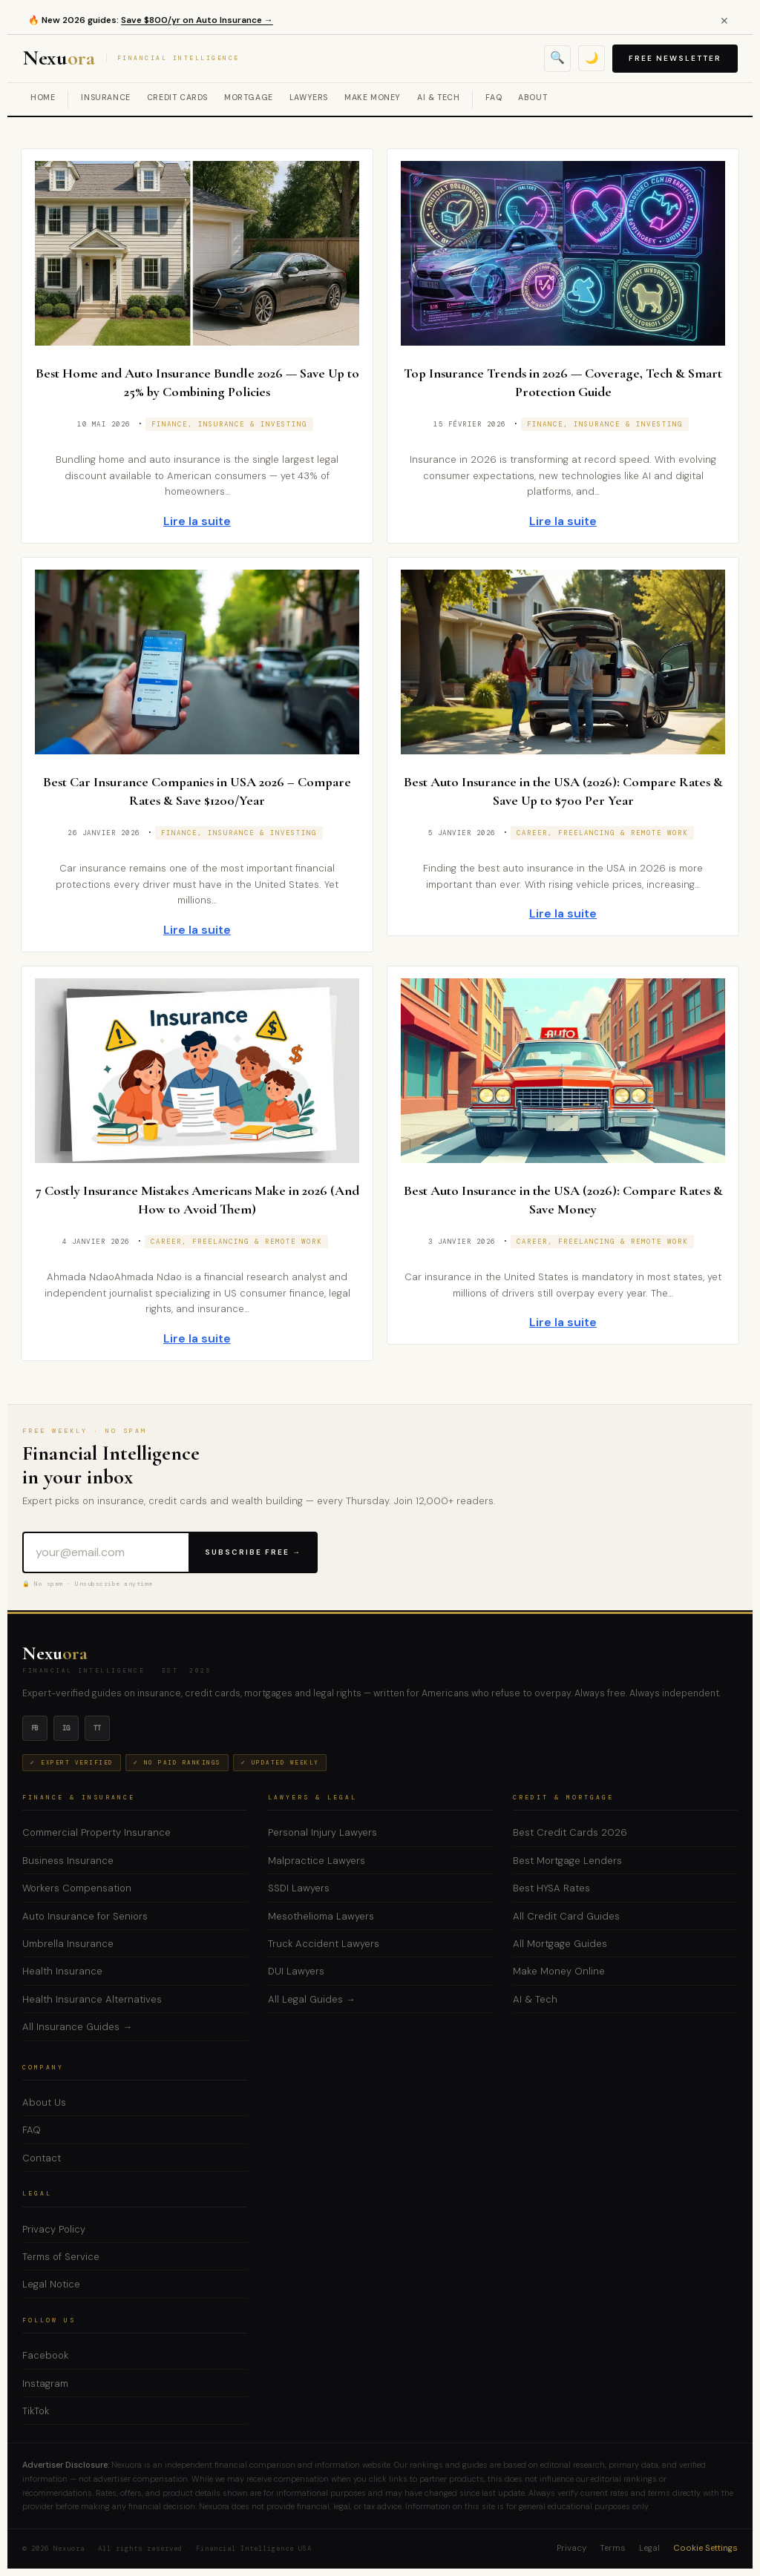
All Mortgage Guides (560, 1943)
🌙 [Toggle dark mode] (592, 57)
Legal (649, 2548)
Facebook (45, 2355)
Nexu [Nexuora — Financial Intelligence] (131, 58)
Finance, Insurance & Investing (229, 424)
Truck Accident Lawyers (323, 1943)
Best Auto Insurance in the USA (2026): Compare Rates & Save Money (563, 1199)
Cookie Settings (705, 2548)
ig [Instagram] (66, 1728)
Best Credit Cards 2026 (570, 1832)
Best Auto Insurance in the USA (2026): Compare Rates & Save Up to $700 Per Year (563, 790)
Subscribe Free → (253, 1552)
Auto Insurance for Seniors (85, 1916)
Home (42, 97)
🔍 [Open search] (557, 57)
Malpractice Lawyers (316, 1860)
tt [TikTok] (98, 1728)
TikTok (35, 2411)
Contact (41, 2158)
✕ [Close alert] (724, 21)
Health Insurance (62, 1971)
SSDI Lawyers (299, 1888)
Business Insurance (68, 1860)
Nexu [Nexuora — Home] (55, 1653)
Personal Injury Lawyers (322, 1832)
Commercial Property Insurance (96, 1832)
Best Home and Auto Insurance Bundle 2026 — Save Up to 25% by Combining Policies (197, 382)
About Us (44, 2102)
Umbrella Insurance (68, 1943)
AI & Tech (438, 97)
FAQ (493, 97)
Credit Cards (177, 97)
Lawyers (308, 97)
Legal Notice (51, 2284)
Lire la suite (197, 521)
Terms (613, 2548)
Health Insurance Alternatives (92, 1999)
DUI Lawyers (296, 1971)
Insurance (105, 97)
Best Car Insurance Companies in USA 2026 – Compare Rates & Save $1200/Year (197, 790)
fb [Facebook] (35, 1728)
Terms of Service (60, 2256)
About (532, 97)
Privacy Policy (53, 2229)
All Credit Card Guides (566, 1916)
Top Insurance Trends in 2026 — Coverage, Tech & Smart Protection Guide (563, 382)
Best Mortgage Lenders (567, 1860)
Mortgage (248, 97)
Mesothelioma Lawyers (321, 1916)
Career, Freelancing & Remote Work (602, 833)
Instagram (45, 2383)
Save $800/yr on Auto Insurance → (197, 20)
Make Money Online (559, 1971)
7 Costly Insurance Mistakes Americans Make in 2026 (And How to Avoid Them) (197, 1199)
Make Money (372, 97)
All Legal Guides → (312, 1999)
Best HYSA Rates (551, 1888)
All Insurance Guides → (77, 2026)
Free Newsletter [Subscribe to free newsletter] (675, 58)
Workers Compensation (76, 1888)
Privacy (571, 2548)
